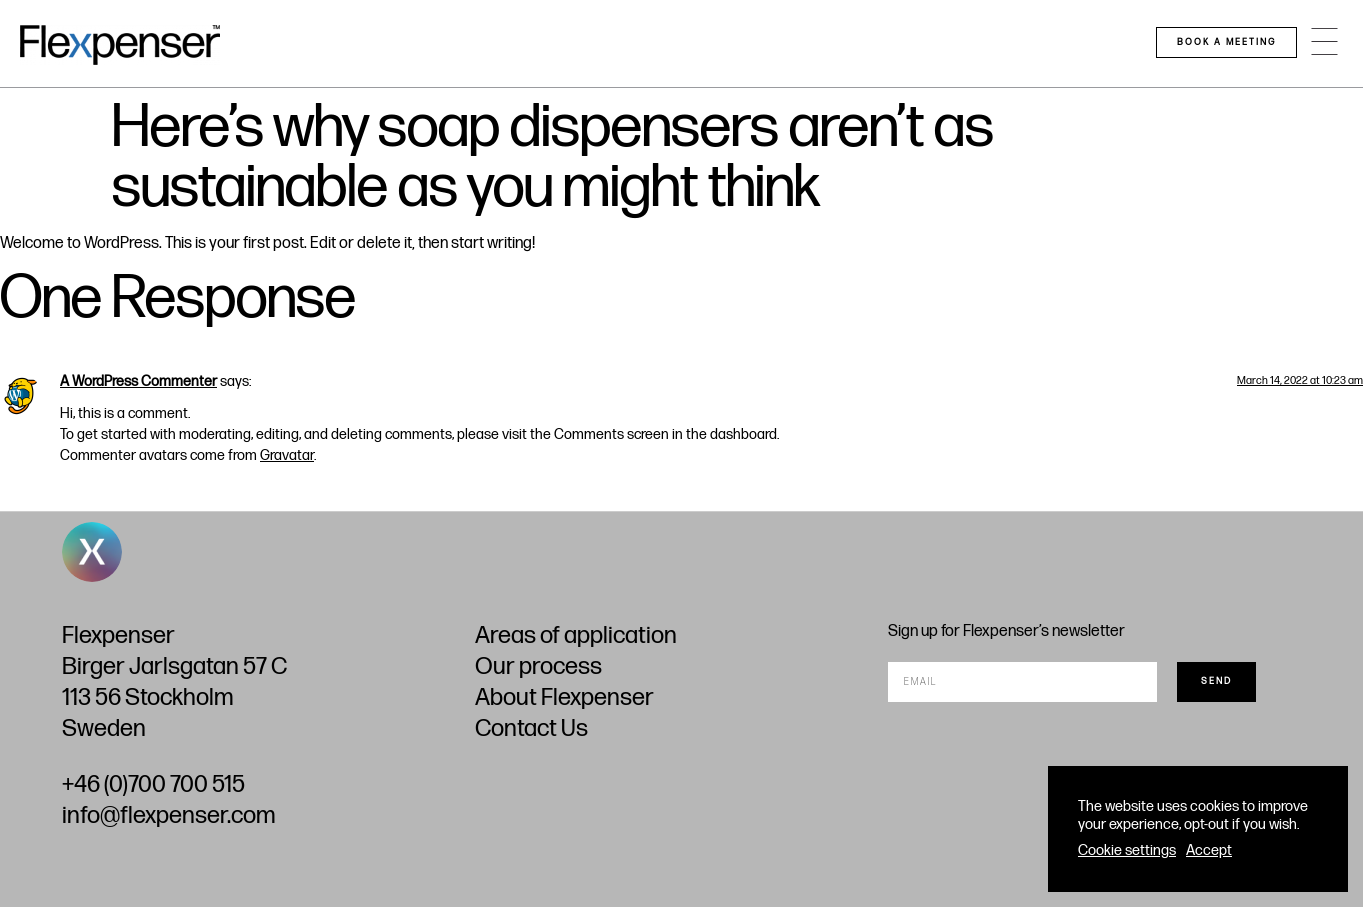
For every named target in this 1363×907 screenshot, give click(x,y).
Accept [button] (1209, 850)
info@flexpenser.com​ (168, 815)
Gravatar (287, 455)
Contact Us (531, 728)
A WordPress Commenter (138, 381)
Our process (538, 666)
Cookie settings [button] (1127, 850)
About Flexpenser (564, 697)
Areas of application (576, 635)
